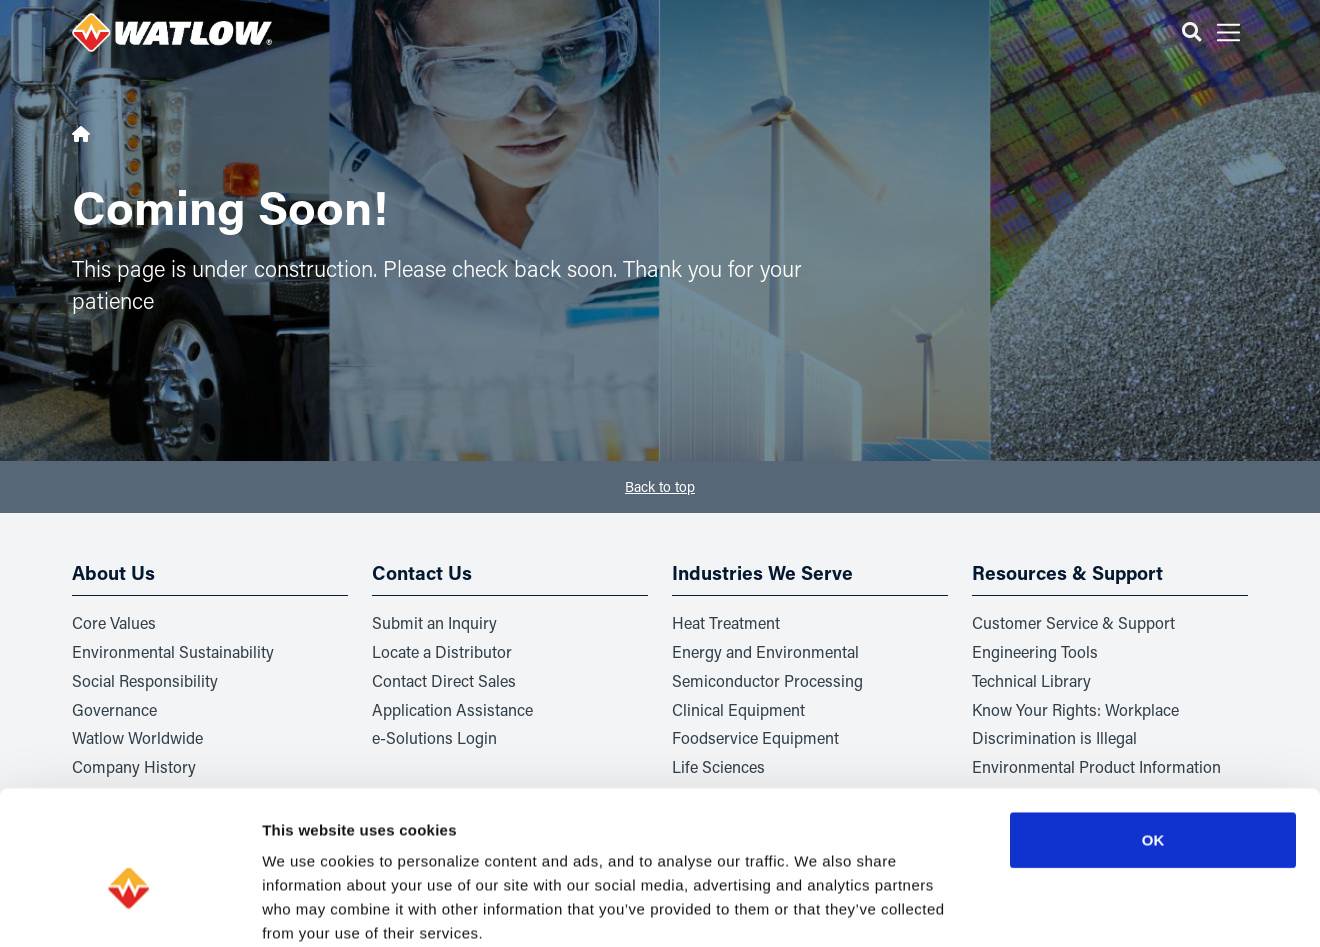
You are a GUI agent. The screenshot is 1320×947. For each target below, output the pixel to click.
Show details (1049, 907)
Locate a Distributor (442, 651)
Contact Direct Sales (444, 680)
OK (1153, 733)
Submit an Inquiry (434, 622)
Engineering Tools (1035, 651)
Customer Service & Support (1073, 622)
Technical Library (1031, 680)
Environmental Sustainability (173, 651)
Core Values (114, 622)
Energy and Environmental (765, 651)
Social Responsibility (145, 680)
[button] (1191, 32)
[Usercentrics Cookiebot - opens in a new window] (129, 908)
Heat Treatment (726, 622)
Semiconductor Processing (767, 680)
